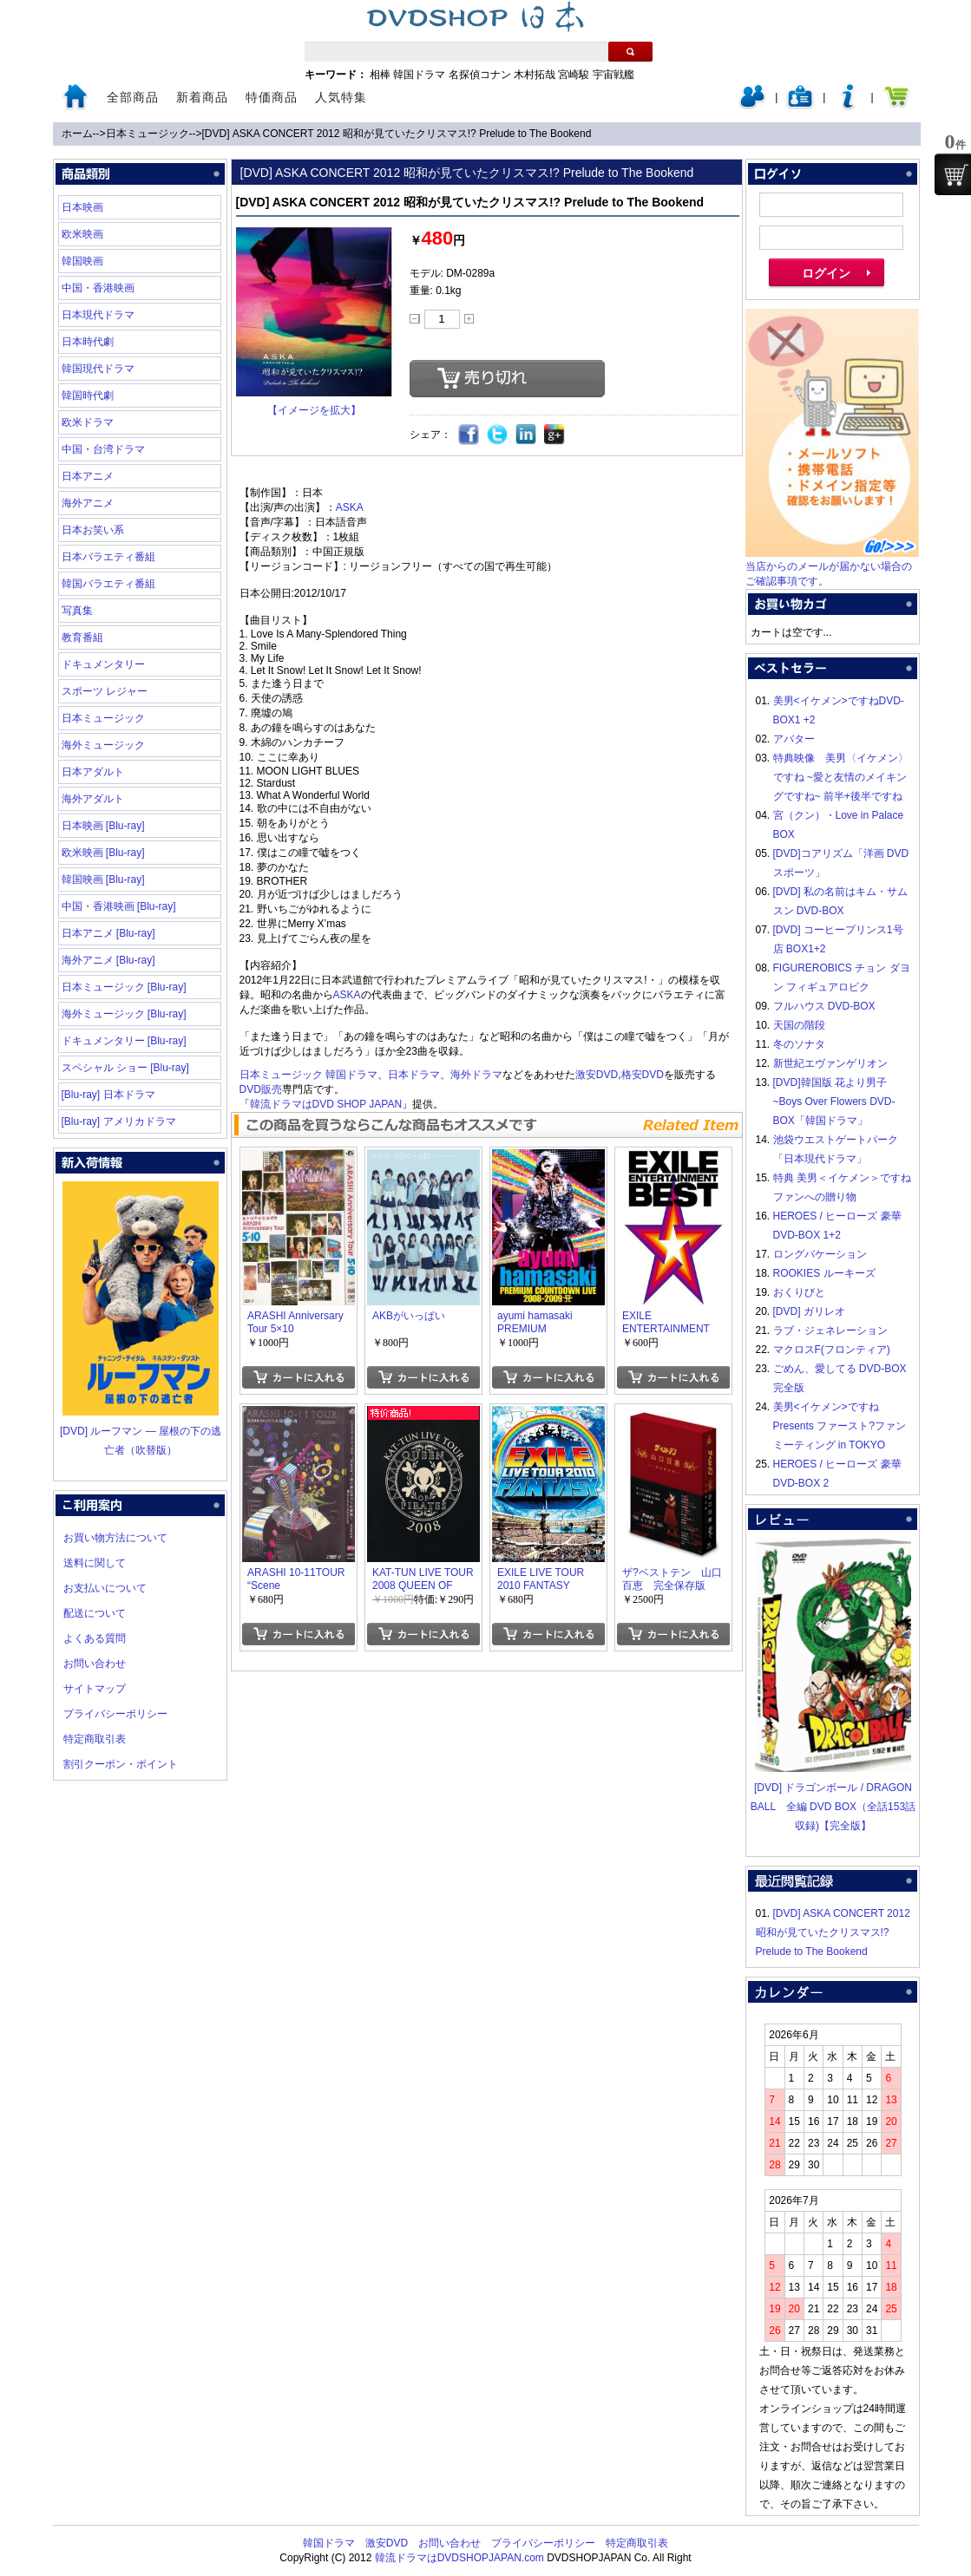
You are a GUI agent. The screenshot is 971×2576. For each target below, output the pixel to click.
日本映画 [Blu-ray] (103, 826)
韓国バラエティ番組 (108, 584)
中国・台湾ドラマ (103, 449)
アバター (794, 739)
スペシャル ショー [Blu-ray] (125, 1068)
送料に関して (94, 1563)
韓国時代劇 (88, 395)
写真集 (77, 611)
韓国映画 (82, 261)
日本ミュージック (147, 133)
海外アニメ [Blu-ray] (108, 960)
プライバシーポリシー (115, 1714)
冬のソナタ (799, 1044)
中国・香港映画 (98, 288)
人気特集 (341, 97)
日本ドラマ (414, 1075)
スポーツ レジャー (105, 691)
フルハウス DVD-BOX (824, 1006)
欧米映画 (82, 234)
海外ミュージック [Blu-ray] (124, 1014)
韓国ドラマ (419, 75)
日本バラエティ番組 (108, 557)
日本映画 (82, 207)
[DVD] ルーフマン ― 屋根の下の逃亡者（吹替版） (140, 1431)
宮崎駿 (573, 75)
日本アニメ (88, 476)
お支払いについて (105, 1588)
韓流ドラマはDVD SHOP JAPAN (326, 1104)
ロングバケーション (820, 1254)
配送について (94, 1613)
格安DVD (642, 1075)
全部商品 (133, 97)
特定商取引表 (94, 1739)
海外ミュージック (103, 745)
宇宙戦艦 (613, 75)
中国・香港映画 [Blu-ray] (119, 906)
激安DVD (596, 1075)
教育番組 (82, 637)
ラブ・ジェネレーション (830, 1330)
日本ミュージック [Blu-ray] (124, 987)
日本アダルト (93, 772)
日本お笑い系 (93, 530)
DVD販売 (260, 1089)
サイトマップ (94, 1689)
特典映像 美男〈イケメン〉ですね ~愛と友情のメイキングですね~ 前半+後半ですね (841, 777)
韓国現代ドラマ (98, 369)
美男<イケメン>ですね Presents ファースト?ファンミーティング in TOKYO (839, 1426)
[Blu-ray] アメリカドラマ (119, 1121)
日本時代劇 (88, 342)
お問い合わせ (94, 1663)
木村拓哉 (534, 75)
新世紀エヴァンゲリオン (830, 1063)
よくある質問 (94, 1638)
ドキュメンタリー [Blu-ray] (124, 1041)
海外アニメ (88, 503)
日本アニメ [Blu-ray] (108, 933)
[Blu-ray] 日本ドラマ (108, 1095)
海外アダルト (93, 799)
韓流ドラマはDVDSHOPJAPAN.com (459, 2558)
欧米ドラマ (88, 422)
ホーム (77, 133)
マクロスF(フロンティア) (831, 1350)
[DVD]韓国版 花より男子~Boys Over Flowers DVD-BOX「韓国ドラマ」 (834, 1101)
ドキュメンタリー (103, 664)
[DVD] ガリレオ (809, 1311)
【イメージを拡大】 (314, 410)
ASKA (350, 507)
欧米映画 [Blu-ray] (103, 853)
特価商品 (272, 97)
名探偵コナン (480, 75)
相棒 (380, 75)
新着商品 (202, 97)
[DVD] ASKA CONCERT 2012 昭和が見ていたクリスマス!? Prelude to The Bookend (397, 133)
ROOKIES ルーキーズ (824, 1273)
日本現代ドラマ (98, 315)
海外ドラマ (476, 1075)
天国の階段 (799, 1025)
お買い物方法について (115, 1538)
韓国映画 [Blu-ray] (103, 879)
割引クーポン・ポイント (120, 1764)
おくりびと (799, 1292)
